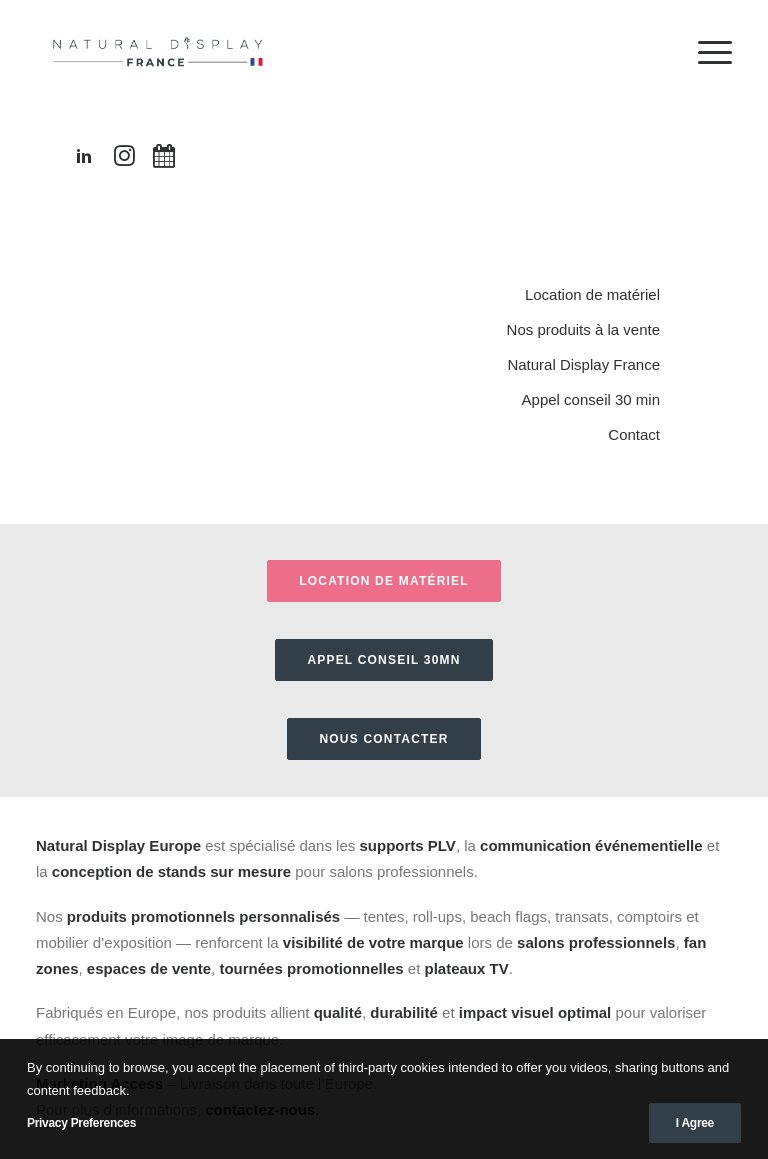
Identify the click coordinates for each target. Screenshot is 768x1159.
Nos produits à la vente (583, 329)
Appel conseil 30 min (591, 399)
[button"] (84, 160)
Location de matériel (592, 294)
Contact (634, 434)
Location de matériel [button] (384, 581)
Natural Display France (583, 364)
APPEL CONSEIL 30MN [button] (383, 660)
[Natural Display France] (160, 52)
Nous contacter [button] (383, 739)
